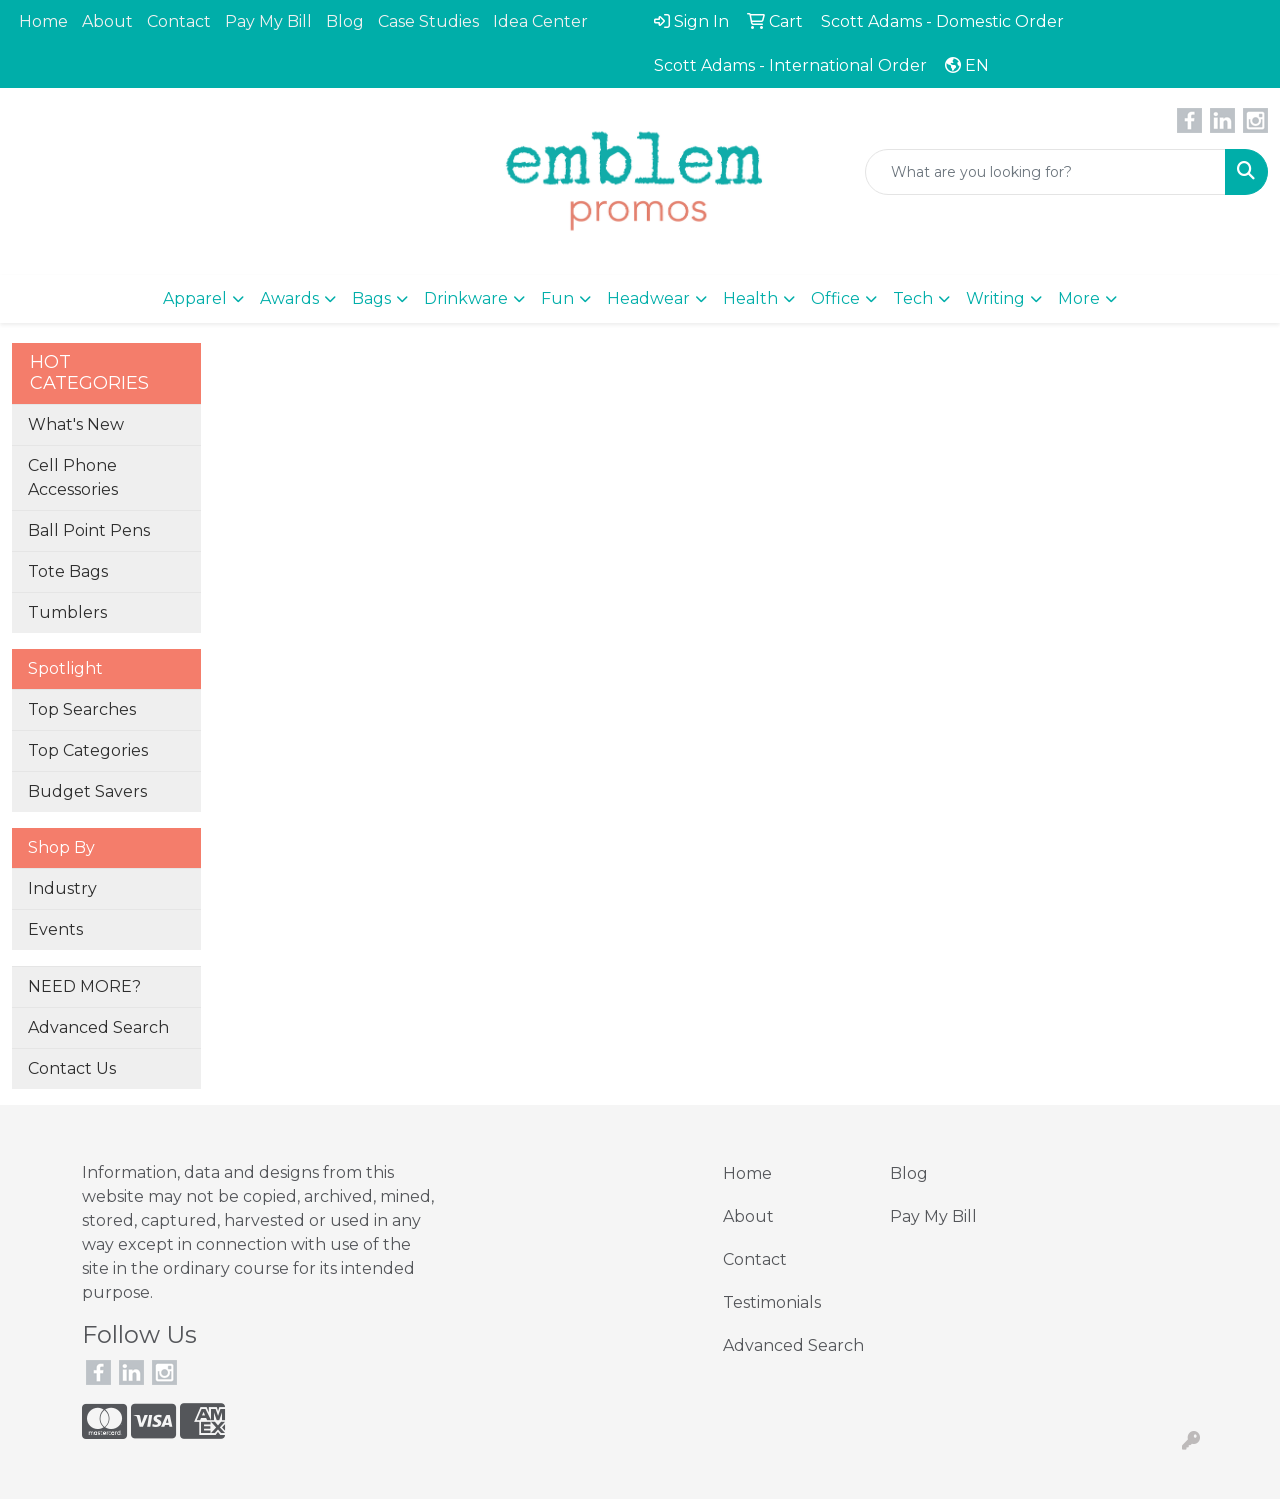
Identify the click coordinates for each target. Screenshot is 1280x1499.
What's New (76, 424)
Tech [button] (913, 298)
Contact (179, 21)
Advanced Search (98, 1027)
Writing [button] (995, 298)
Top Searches (82, 709)
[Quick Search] (1045, 172)
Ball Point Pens (89, 530)
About (107, 21)
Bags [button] (371, 298)
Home (43, 21)
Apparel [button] (195, 298)
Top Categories (88, 750)
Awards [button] (289, 298)
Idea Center (540, 21)
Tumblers (67, 612)
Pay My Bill (268, 21)
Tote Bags (68, 571)
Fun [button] (557, 298)
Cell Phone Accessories (73, 477)
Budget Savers (87, 791)
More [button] (1079, 298)
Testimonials (772, 1302)
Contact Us (72, 1068)
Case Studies (428, 21)
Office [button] (835, 298)
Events (55, 929)
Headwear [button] (648, 298)
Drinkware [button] (466, 298)
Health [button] (750, 298)
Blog (345, 21)
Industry (62, 888)
